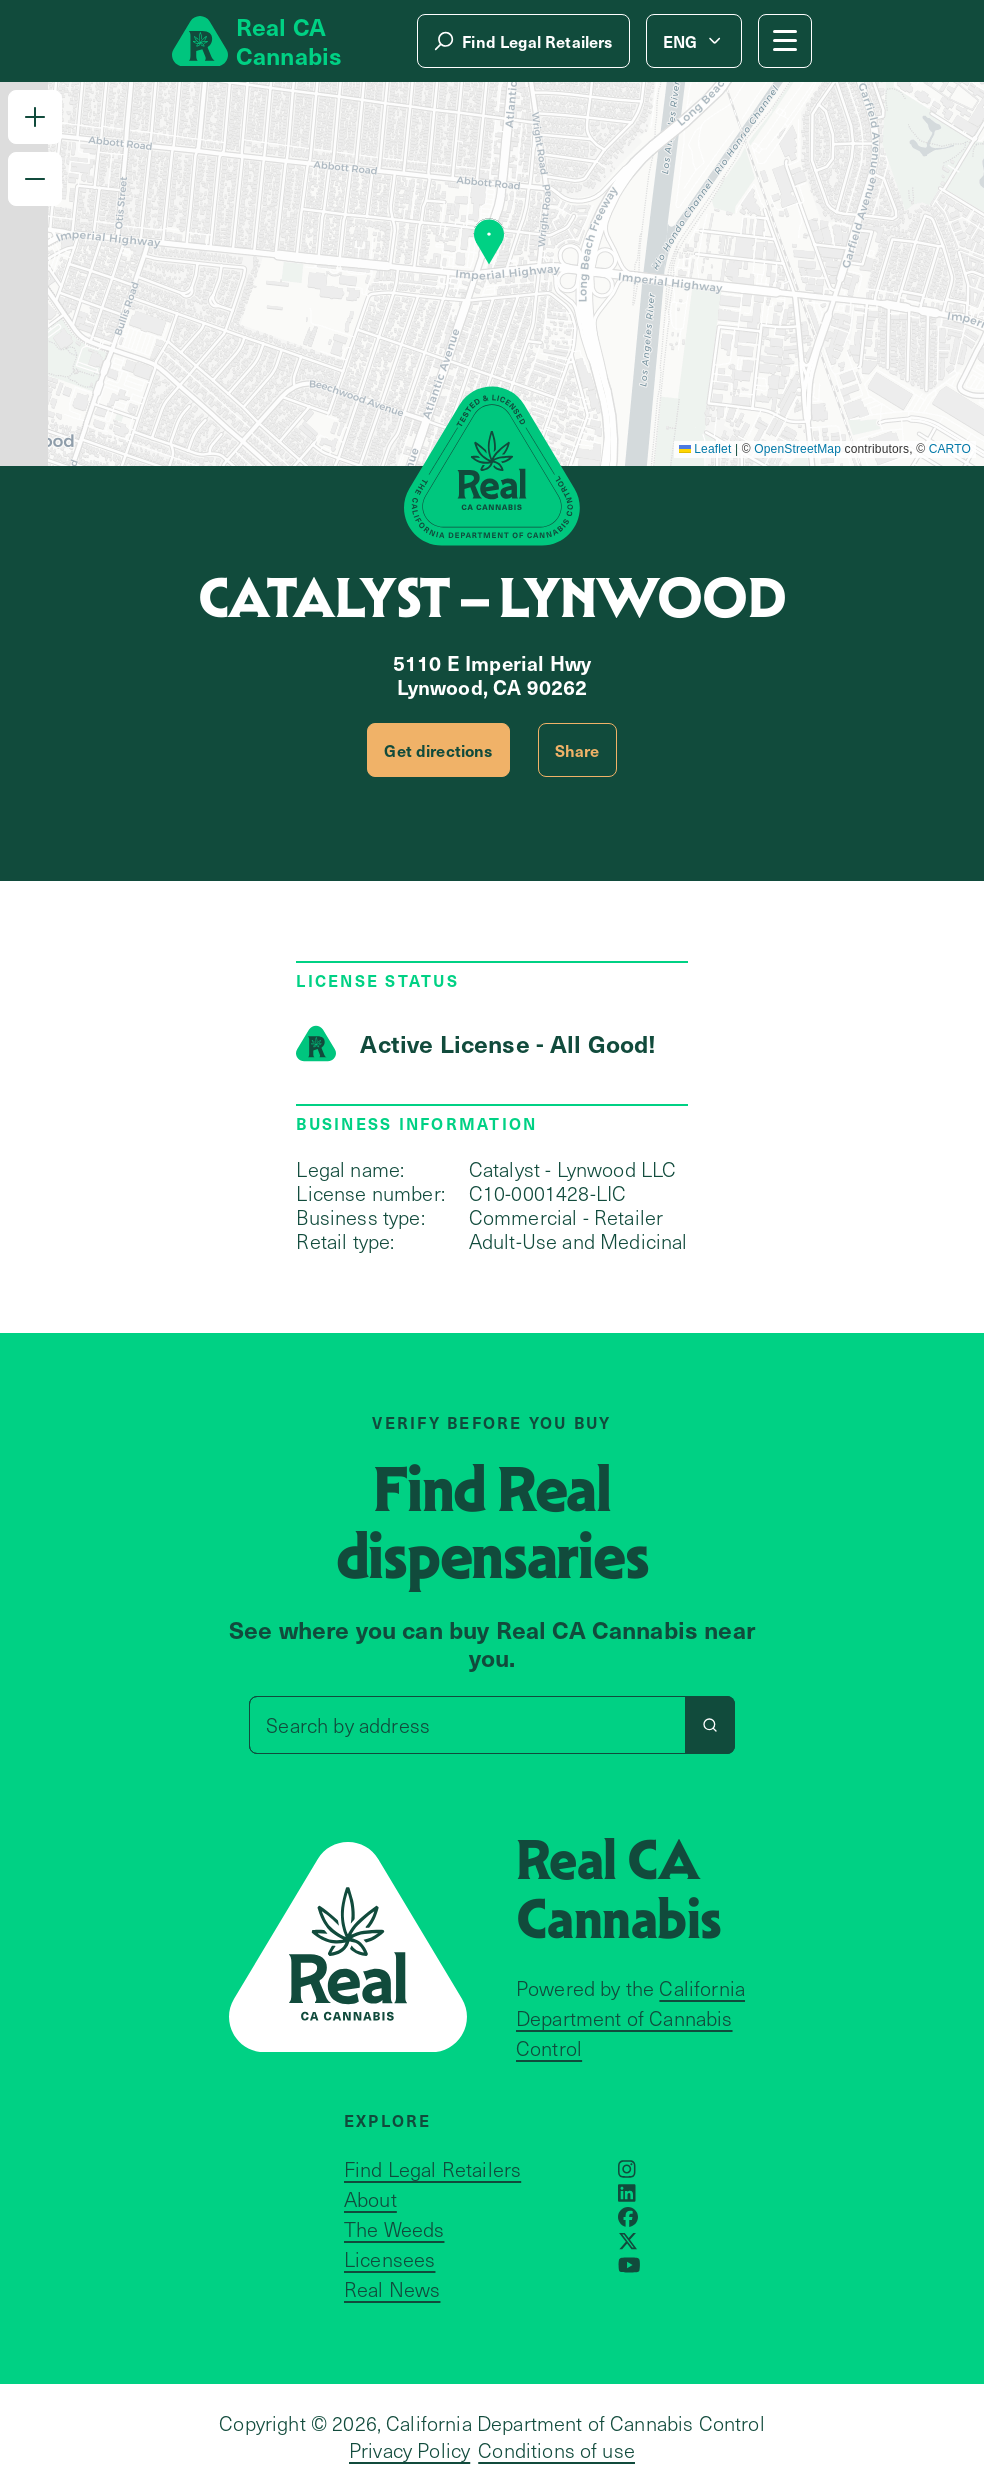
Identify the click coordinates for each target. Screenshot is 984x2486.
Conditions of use (556, 2450)
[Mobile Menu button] (785, 41)
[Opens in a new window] (627, 2169)
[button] (35, 117)
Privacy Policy (409, 2450)
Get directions (438, 750)
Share (577, 750)
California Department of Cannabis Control (630, 2018)
